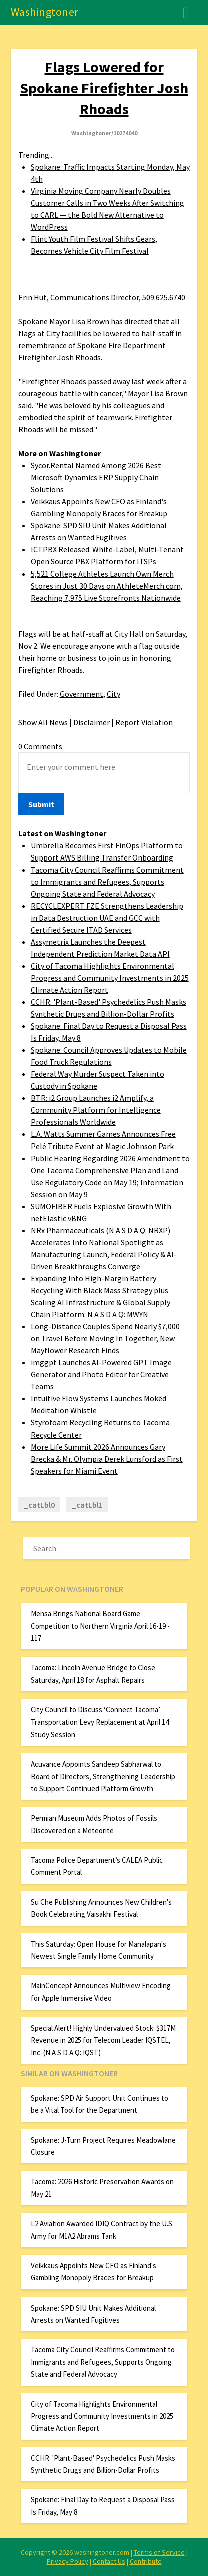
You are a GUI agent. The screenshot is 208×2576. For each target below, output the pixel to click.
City (113, 694)
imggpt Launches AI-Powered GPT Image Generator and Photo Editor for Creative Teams (101, 1374)
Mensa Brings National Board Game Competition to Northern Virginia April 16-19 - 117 (100, 1626)
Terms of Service (159, 2552)
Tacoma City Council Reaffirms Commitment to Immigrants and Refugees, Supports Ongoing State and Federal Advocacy (107, 882)
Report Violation (144, 722)
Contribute (146, 2561)
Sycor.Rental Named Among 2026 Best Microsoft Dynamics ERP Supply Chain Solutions (96, 477)
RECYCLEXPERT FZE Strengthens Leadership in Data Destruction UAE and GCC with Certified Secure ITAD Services (107, 918)
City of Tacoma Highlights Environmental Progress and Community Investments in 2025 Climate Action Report (110, 978)
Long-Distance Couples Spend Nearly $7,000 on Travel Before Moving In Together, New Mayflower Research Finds (105, 1338)
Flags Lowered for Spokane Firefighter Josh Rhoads (104, 87)
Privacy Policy (67, 2561)
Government (81, 694)
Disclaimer (91, 722)
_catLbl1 (87, 1505)
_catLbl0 (39, 1505)
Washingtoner (45, 12)
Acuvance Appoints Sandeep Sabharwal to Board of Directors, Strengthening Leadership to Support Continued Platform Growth (103, 1776)
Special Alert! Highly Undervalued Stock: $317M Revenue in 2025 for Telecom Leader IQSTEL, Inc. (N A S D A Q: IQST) (103, 2040)
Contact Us (109, 2561)
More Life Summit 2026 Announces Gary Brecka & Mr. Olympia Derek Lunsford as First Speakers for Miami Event (107, 1459)
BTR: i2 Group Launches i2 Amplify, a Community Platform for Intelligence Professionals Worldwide (96, 1110)
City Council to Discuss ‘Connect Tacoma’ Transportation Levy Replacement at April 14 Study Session (100, 1722)
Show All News (43, 722)
